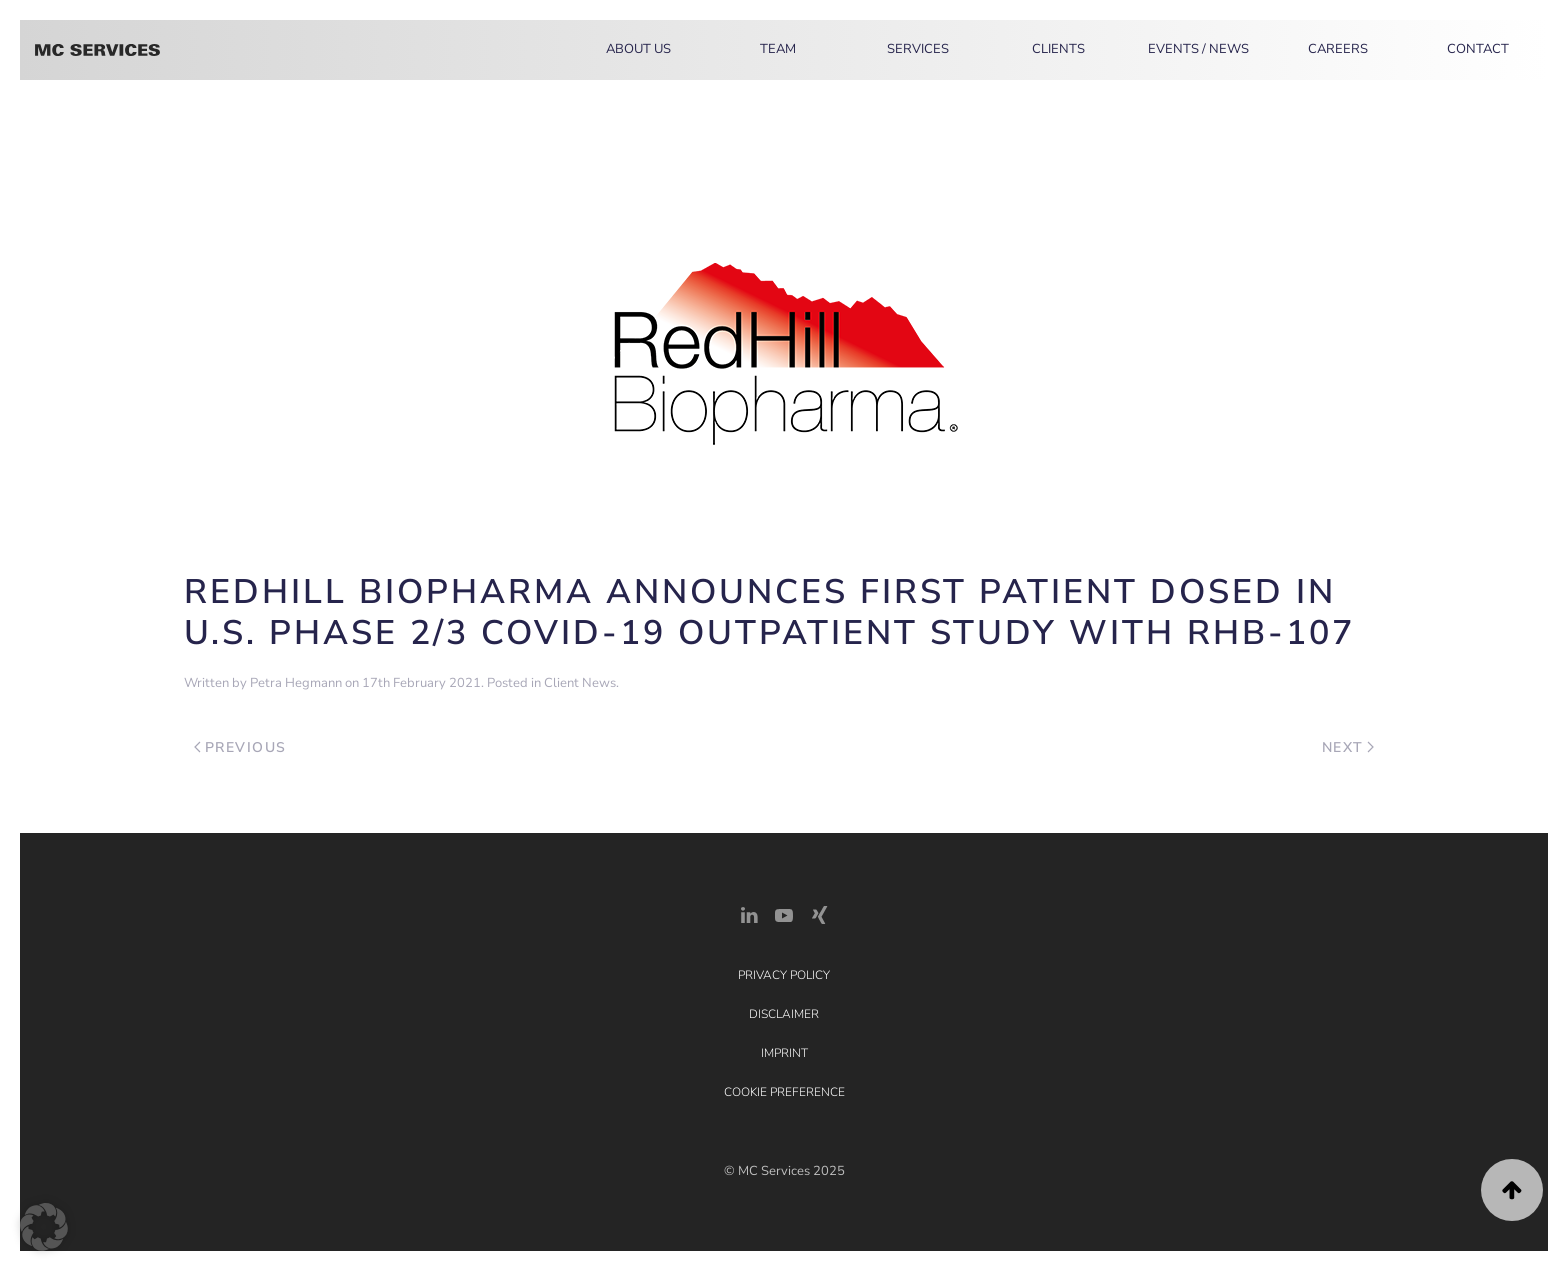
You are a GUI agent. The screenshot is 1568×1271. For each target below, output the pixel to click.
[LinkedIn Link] (749, 913)
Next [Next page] (1348, 747)
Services (918, 49)
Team (778, 49)
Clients (1058, 49)
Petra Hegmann (296, 683)
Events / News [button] (1198, 49)
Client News (580, 683)
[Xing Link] (819, 913)
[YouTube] (784, 913)
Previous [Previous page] (240, 747)
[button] (1512, 1190)
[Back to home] (97, 50)
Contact (1478, 49)
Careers (1338, 49)
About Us (638, 49)
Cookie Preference (784, 1092)
